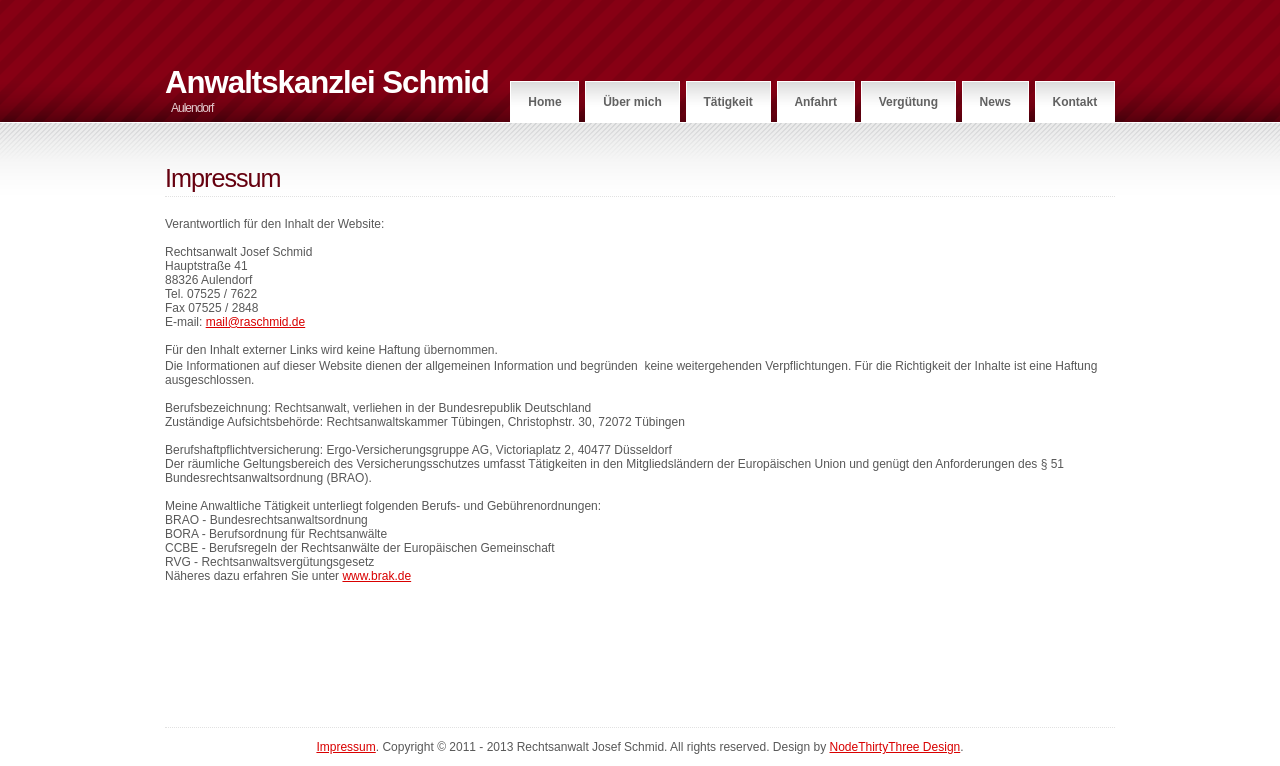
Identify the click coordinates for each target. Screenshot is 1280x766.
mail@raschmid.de (256, 322)
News (995, 102)
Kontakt (1075, 102)
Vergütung (908, 102)
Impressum (345, 747)
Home (544, 102)
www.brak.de (376, 576)
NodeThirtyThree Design (895, 747)
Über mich (632, 102)
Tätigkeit (727, 102)
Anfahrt (815, 102)
